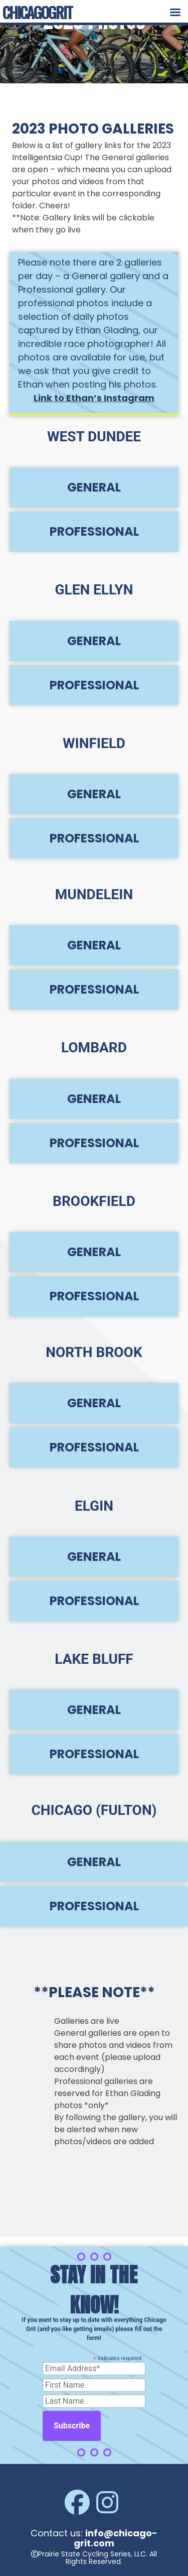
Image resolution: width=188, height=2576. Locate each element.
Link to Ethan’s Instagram (94, 398)
